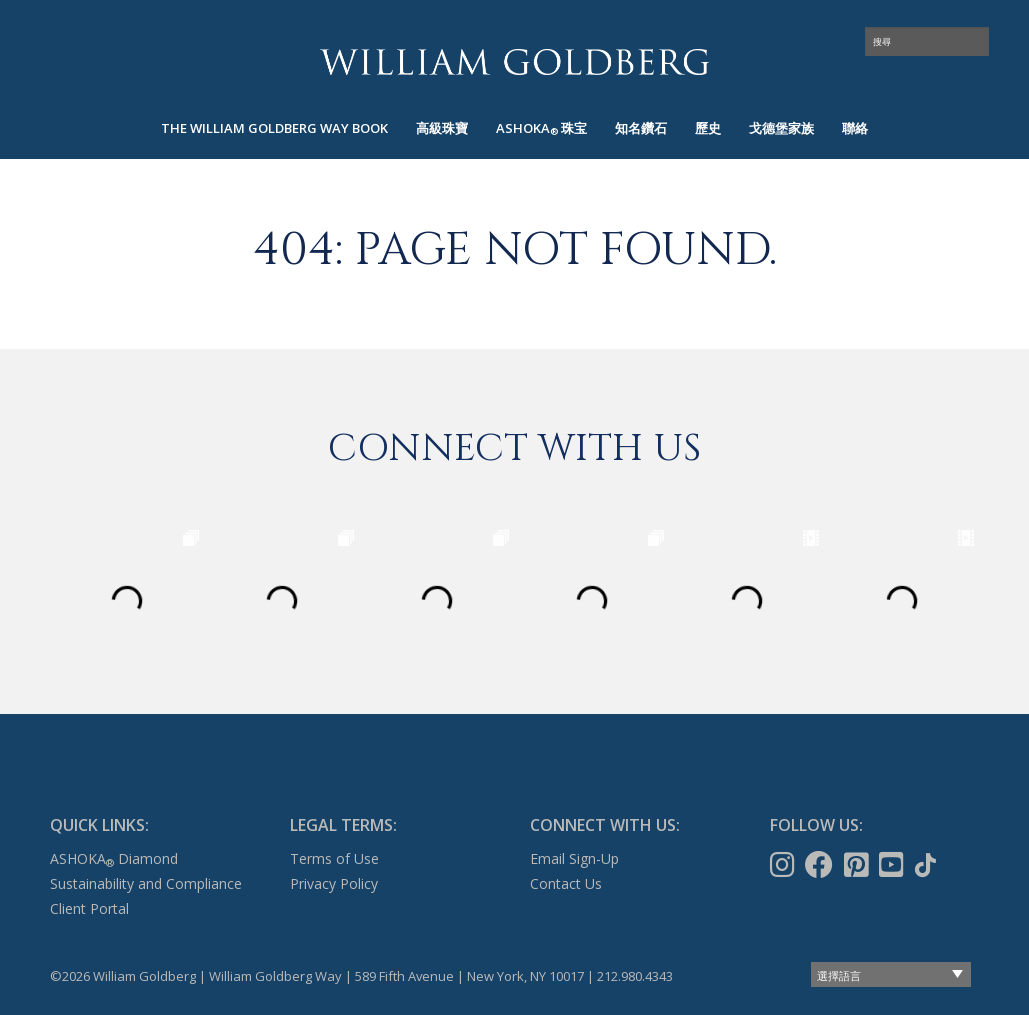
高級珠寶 (442, 128)
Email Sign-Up (574, 858)
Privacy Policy (334, 883)
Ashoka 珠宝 (541, 128)
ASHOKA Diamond (114, 858)
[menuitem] (274, 128)
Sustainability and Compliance (146, 883)
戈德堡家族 (781, 128)
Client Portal (89, 908)
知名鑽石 (641, 128)
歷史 (708, 128)
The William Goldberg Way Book (274, 128)
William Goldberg (515, 61)
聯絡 (855, 128)
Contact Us (566, 883)
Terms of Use (334, 858)
